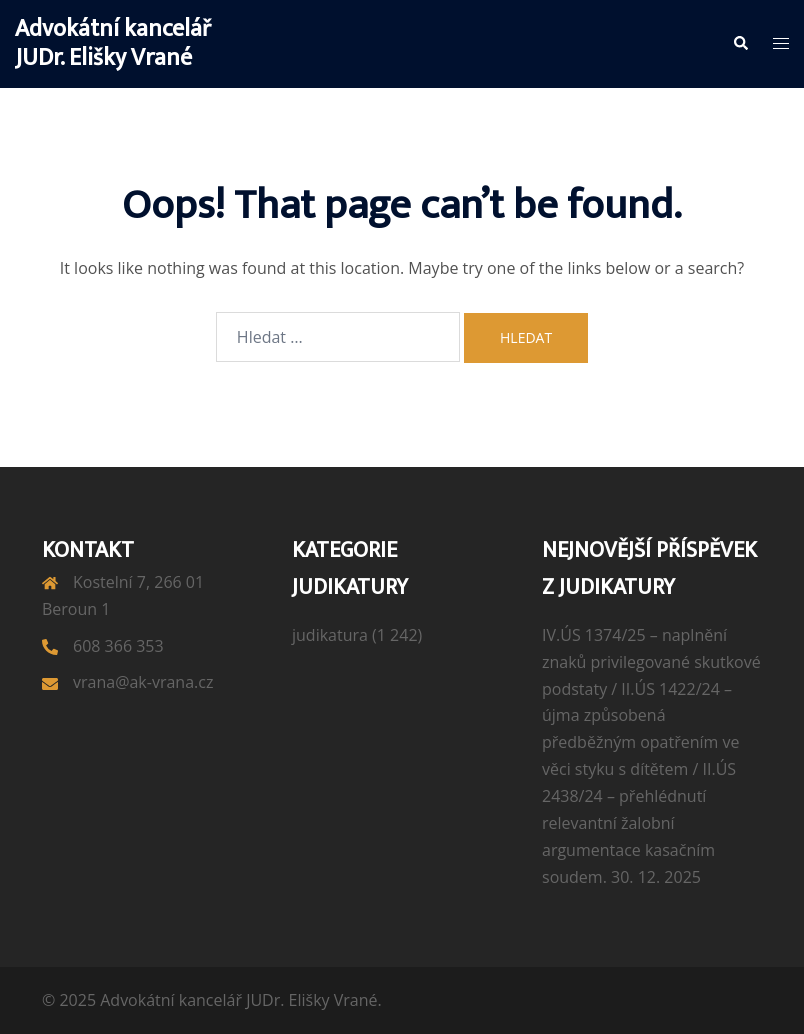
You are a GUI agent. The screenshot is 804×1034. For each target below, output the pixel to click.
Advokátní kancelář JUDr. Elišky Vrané (113, 43)
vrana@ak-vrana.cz (143, 682)
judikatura (330, 635)
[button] (740, 44)
